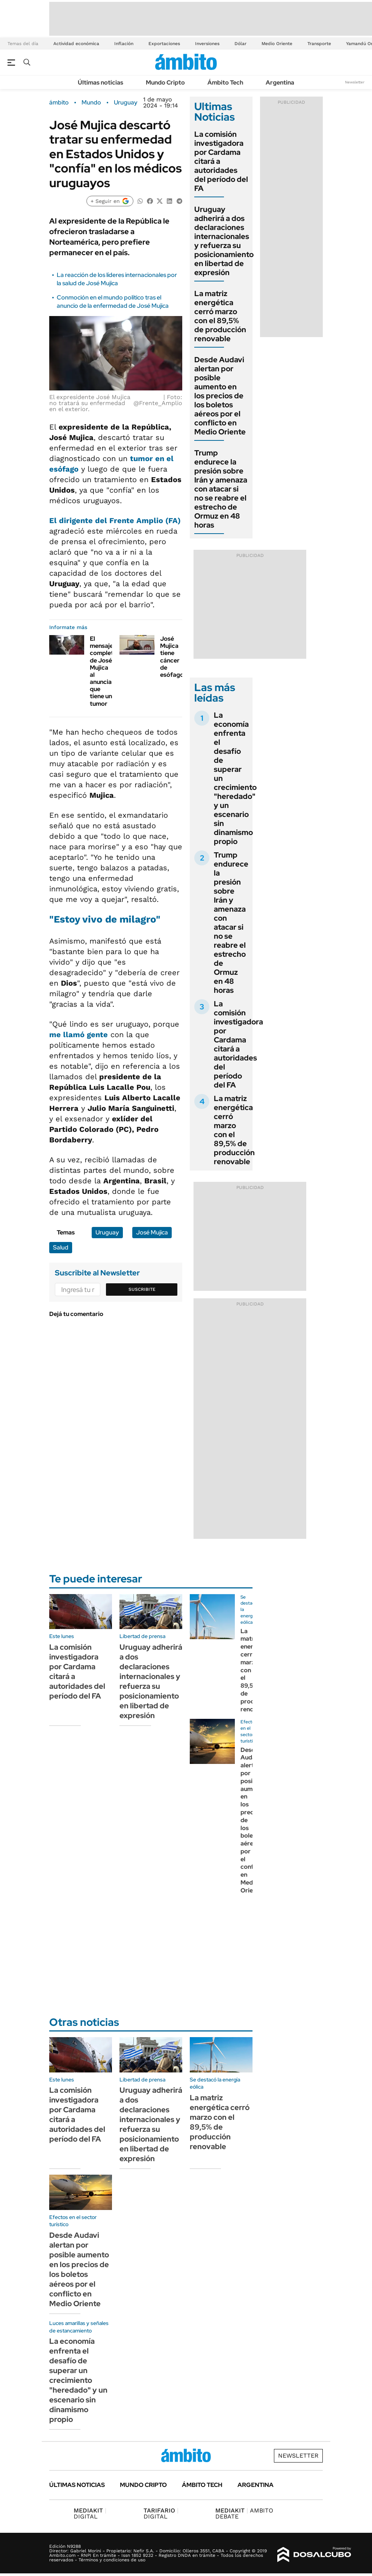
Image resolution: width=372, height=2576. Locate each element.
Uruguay (126, 103)
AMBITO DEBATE (244, 2513)
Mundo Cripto (165, 82)
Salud (60, 1247)
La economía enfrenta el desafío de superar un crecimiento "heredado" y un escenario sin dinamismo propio (78, 2380)
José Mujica (152, 1232)
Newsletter (354, 82)
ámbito (59, 103)
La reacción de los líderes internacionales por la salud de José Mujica (117, 279)
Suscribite (142, 1289)
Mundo (91, 103)
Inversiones (207, 43)
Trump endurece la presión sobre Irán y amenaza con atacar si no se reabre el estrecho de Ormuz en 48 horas (220, 489)
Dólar (240, 43)
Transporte (319, 43)
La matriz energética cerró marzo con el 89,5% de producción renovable (220, 316)
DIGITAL (90, 2513)
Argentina (280, 82)
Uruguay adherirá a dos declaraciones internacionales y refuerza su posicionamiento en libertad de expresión (224, 240)
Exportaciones (164, 43)
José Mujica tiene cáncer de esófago (172, 657)
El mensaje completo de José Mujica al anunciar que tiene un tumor (103, 671)
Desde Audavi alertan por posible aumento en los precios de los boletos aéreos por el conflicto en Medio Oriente (220, 396)
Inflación (123, 43)
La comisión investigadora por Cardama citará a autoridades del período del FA (238, 1044)
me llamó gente (78, 1034)
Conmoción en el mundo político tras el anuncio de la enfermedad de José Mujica (113, 301)
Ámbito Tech (225, 82)
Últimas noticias (100, 82)
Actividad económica (76, 43)
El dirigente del (115, 520)
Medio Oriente (277, 43)
